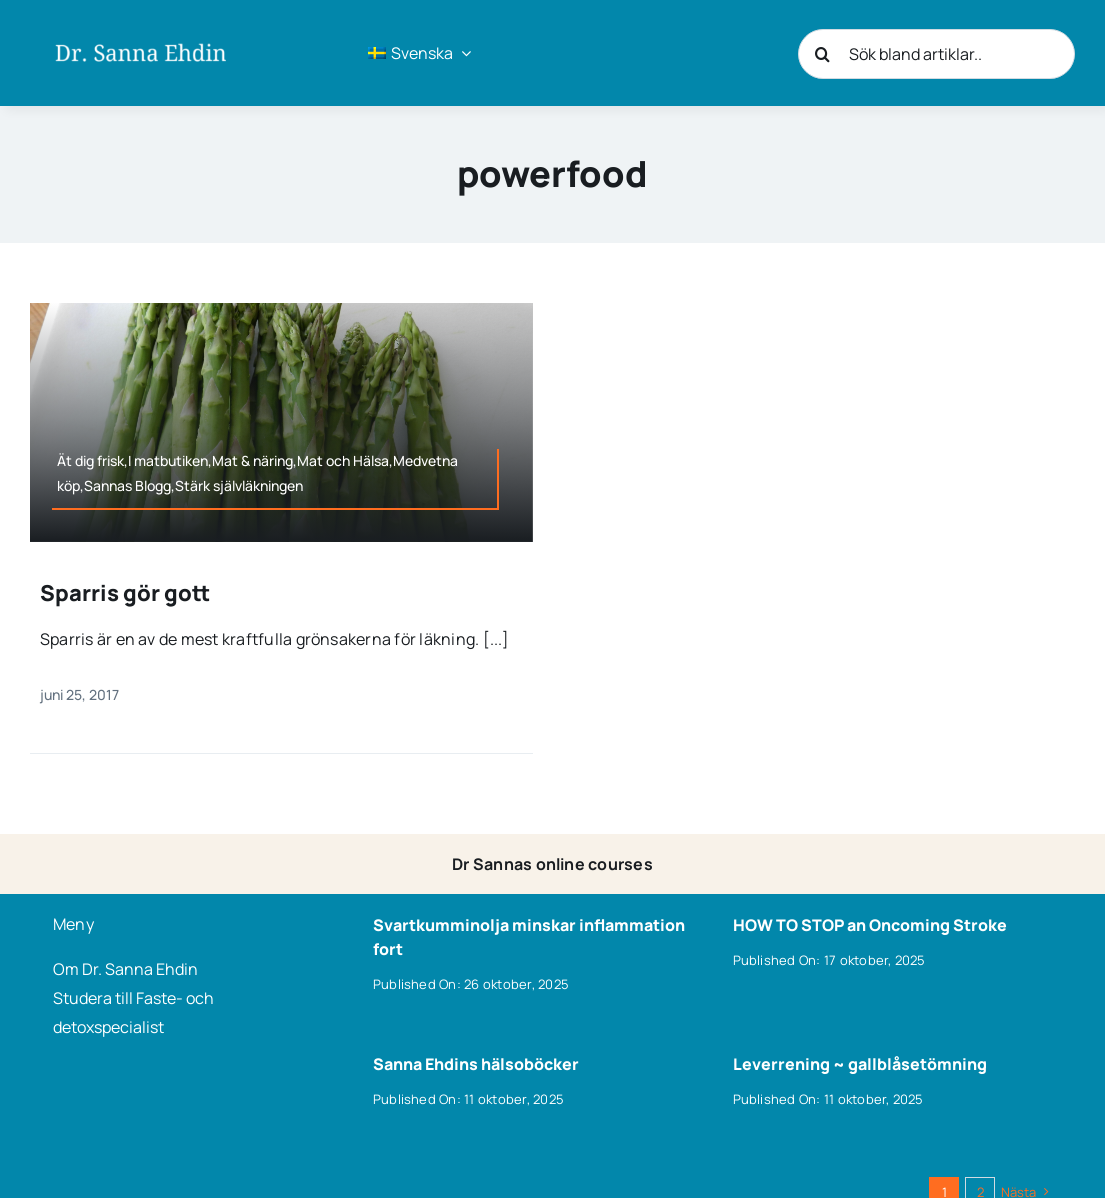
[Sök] (823, 54)
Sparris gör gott (125, 593)
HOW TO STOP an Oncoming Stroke (870, 925)
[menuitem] (419, 53)
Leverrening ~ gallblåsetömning (860, 1064)
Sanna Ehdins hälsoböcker (476, 1064)
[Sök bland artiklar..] (936, 54)
